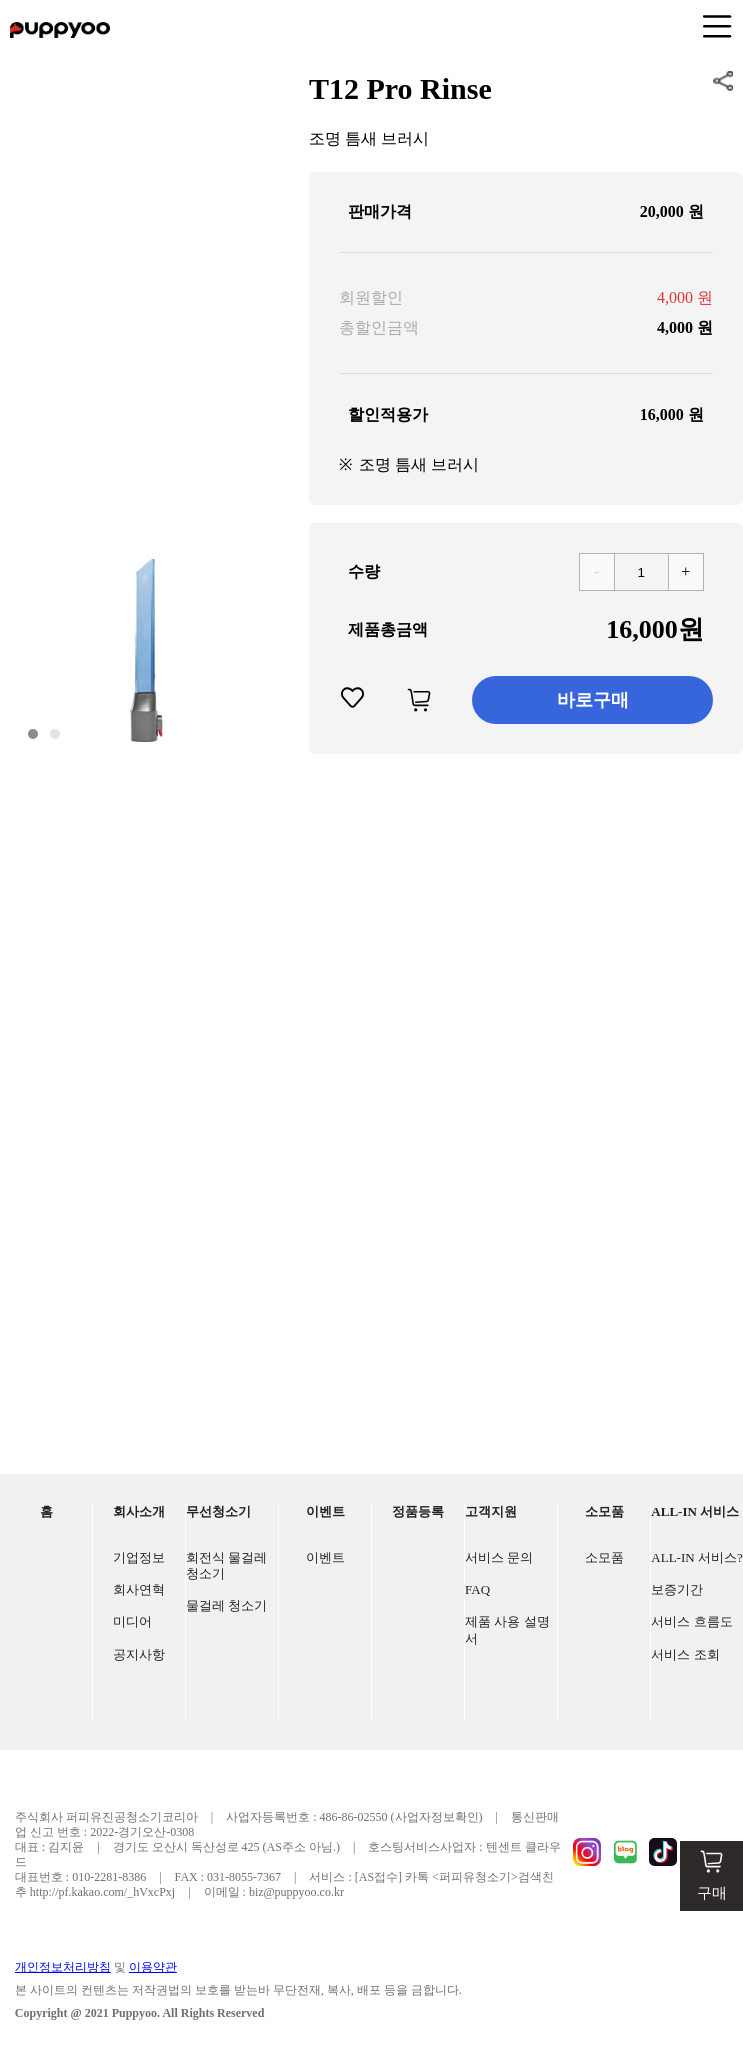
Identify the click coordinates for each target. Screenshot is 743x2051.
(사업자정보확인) (437, 1817)
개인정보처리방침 (63, 1967)
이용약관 (153, 1967)
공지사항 (139, 1654)
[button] (33, 734)
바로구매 (593, 700)
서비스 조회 (685, 1654)
